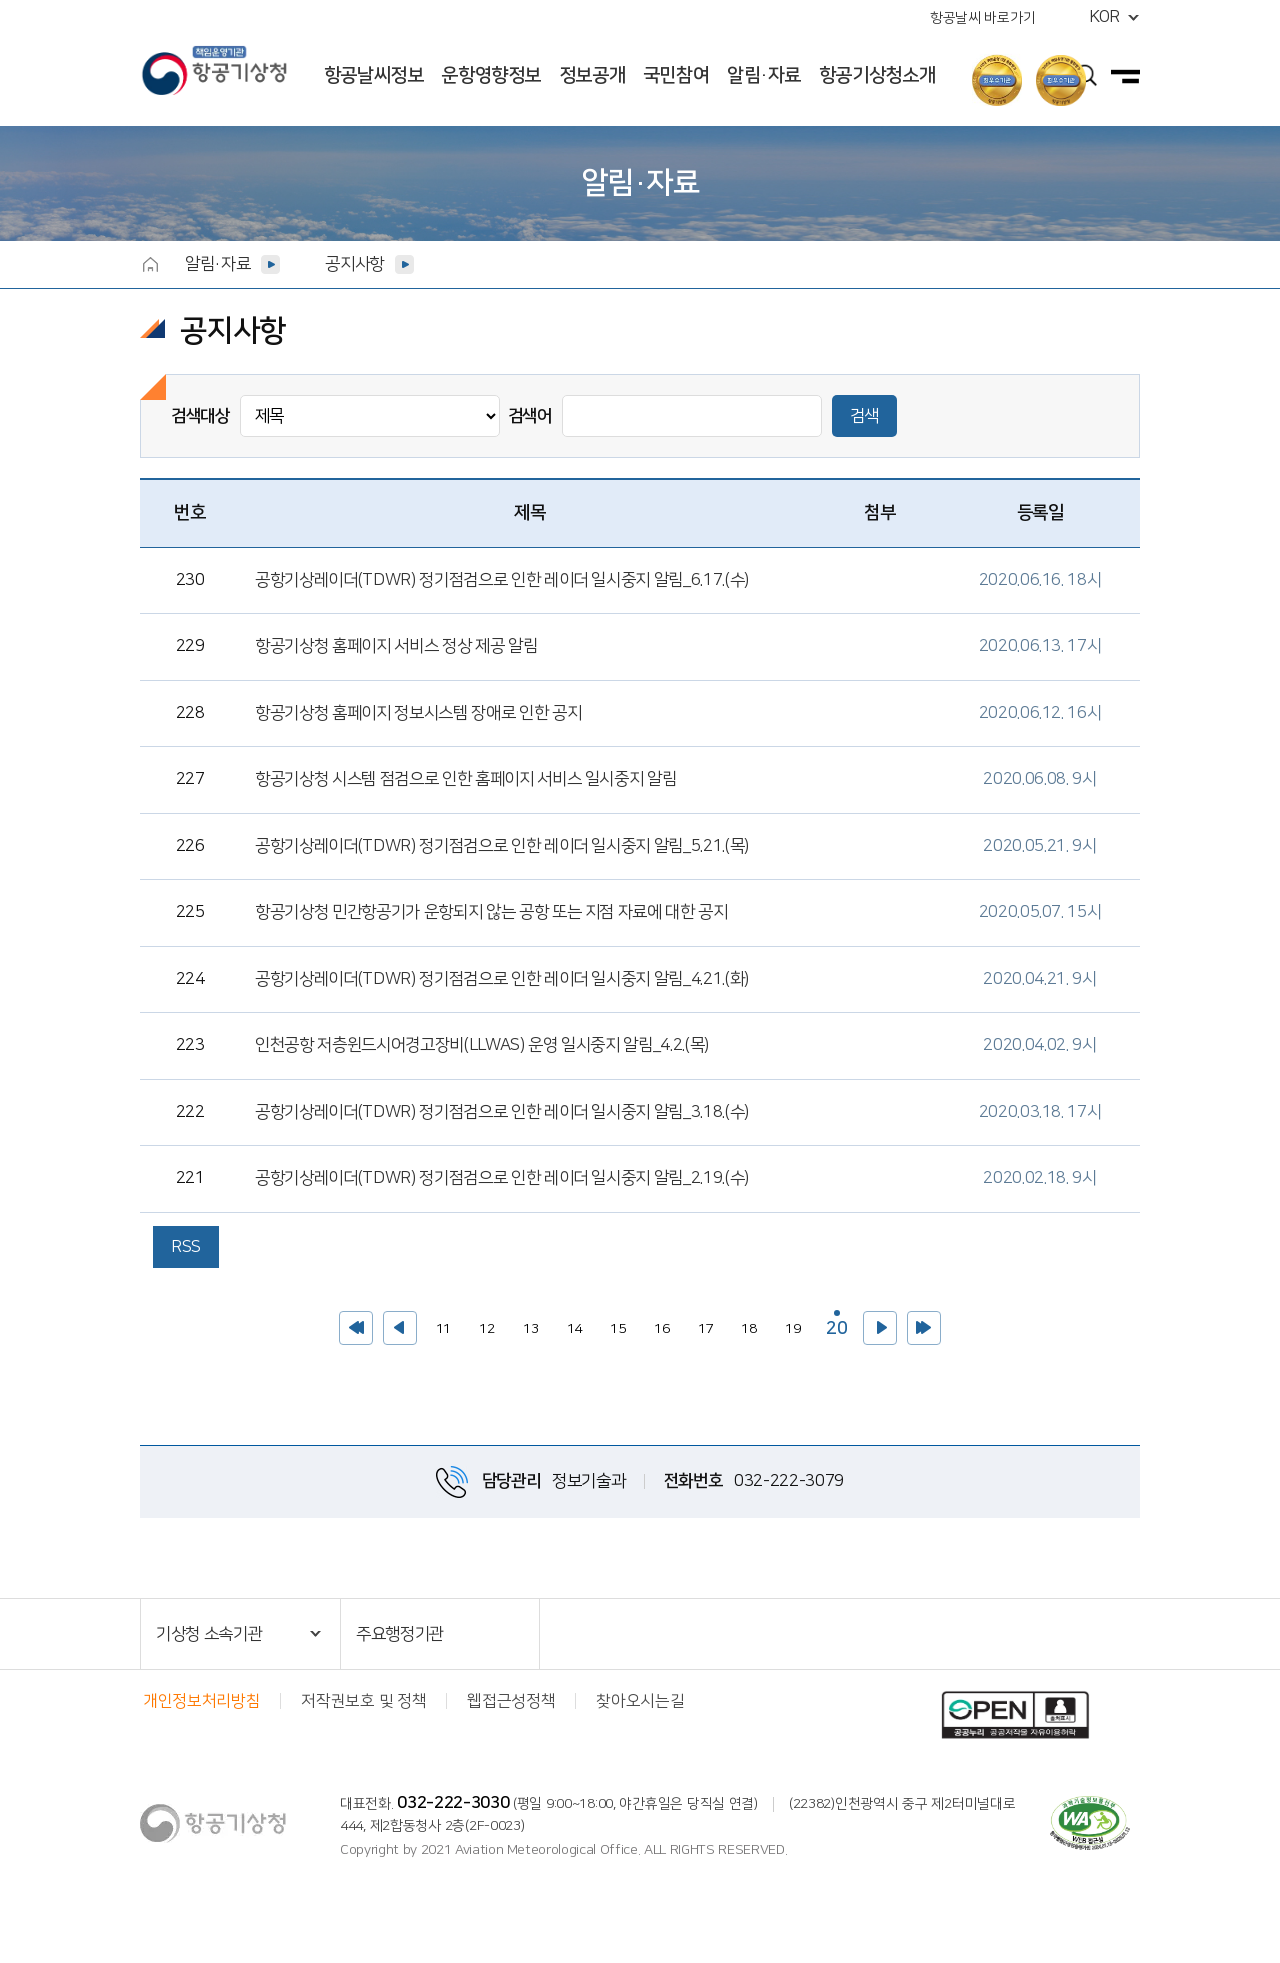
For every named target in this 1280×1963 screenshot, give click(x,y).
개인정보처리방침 (201, 1701)
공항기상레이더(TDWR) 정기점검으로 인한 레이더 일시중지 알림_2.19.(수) (502, 1178)
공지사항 (354, 264)
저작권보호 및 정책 (363, 1701)
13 (526, 1324)
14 (569, 1324)
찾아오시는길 (640, 1701)
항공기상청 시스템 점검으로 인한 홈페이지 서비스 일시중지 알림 (465, 779)
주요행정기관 (400, 1634)
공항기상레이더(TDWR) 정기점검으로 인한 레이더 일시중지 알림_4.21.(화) (502, 979)
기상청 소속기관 (209, 1634)
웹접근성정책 (511, 1701)
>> (924, 1328)
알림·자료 (764, 75)
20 (834, 1325)
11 (438, 1324)
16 (657, 1324)
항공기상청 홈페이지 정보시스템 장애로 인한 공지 (418, 713)
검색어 (530, 416)
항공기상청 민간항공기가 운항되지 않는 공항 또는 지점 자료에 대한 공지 (491, 912)
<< (356, 1328)
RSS (186, 1247)
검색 (864, 416)
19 (788, 1324)
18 (744, 1324)
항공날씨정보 (374, 75)
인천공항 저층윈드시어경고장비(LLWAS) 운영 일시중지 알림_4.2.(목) (482, 1045)
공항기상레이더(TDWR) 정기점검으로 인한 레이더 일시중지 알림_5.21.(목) (502, 846)
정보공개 (592, 75)
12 (482, 1324)
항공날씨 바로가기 (982, 18)
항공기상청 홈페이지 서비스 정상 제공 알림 (396, 646)
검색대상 (200, 416)
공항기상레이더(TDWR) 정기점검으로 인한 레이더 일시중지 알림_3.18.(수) (502, 1112)
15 (613, 1324)
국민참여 (676, 75)
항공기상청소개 (877, 75)
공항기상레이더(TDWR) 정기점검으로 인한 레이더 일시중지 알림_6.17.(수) (502, 580)
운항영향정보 (491, 75)
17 (701, 1324)
